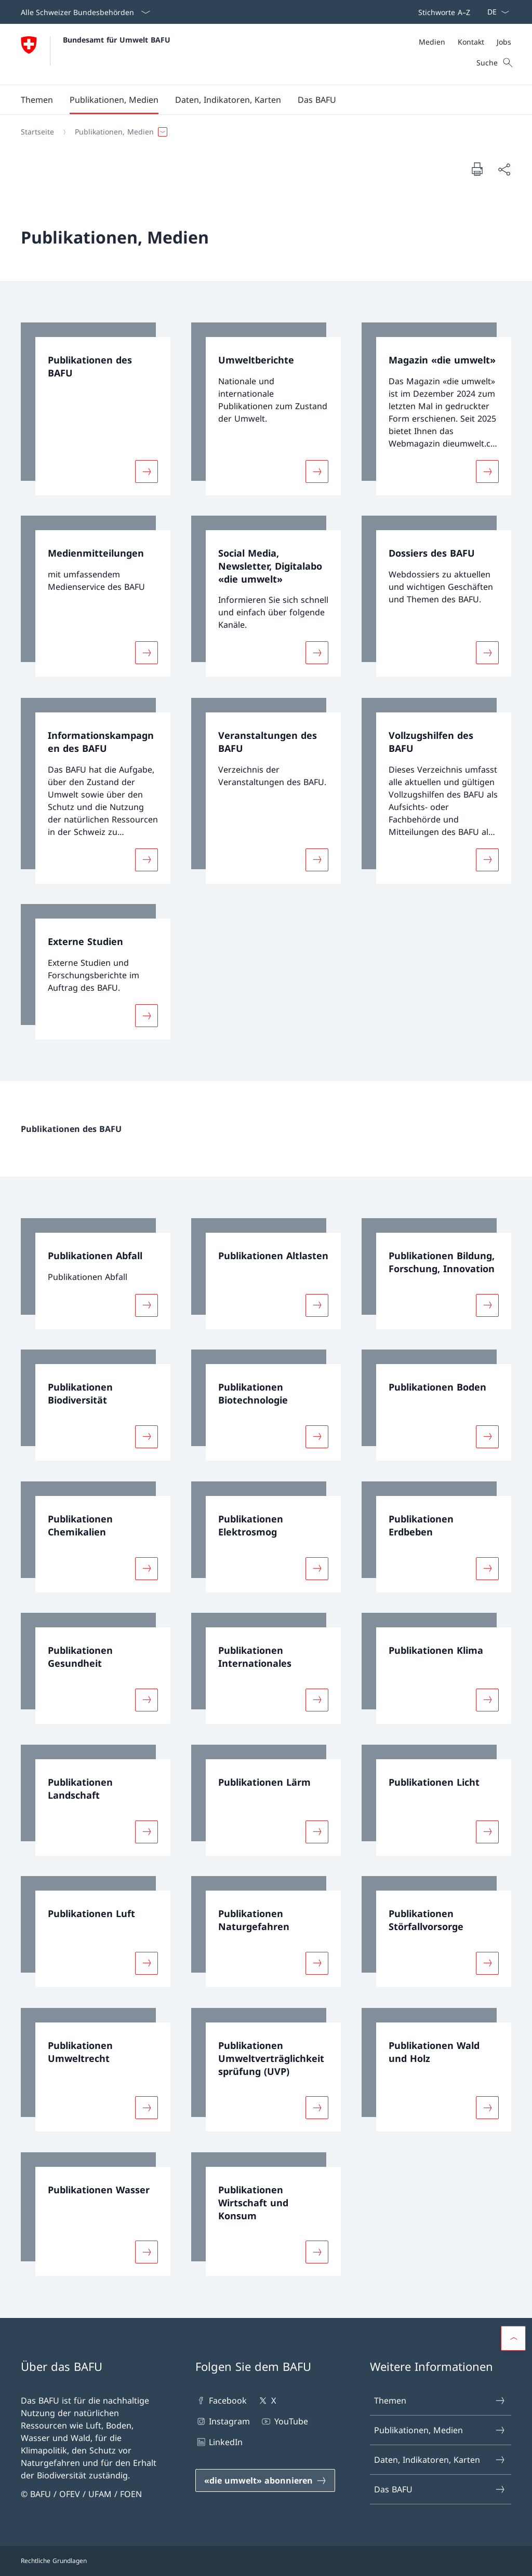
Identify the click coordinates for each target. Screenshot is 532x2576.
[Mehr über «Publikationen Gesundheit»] (146, 1700)
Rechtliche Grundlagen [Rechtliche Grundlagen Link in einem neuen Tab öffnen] (54, 2560)
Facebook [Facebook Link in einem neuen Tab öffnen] (221, 2400)
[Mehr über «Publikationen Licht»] (487, 1831)
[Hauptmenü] (257, 99)
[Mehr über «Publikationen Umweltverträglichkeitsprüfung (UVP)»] (316, 2107)
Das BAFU (440, 2489)
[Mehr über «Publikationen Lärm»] (316, 1831)
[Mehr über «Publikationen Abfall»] (146, 1304)
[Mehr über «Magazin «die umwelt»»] (487, 471)
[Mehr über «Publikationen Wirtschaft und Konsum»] (316, 2252)
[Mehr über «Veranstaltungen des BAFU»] (316, 859)
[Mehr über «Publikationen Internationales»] (316, 1700)
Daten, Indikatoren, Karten (440, 2459)
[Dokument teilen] (503, 169)
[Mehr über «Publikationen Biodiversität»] (146, 1436)
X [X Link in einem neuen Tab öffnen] (266, 2400)
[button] (36, 99)
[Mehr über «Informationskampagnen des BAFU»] (146, 859)
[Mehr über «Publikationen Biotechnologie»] (316, 1436)
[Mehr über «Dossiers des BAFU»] (487, 653)
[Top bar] (442, 12)
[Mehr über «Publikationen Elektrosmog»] (316, 1568)
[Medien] (432, 41)
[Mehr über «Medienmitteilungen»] (146, 653)
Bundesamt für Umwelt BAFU (116, 40)
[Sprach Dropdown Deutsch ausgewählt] (494, 12)
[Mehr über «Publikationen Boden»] (487, 1436)
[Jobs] (503, 41)
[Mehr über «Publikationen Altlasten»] (316, 1304)
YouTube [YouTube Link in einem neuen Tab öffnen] (284, 2421)
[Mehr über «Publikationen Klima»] (487, 1700)
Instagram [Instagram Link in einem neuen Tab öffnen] (222, 2421)
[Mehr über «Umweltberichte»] (316, 471)
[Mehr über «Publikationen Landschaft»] (146, 1831)
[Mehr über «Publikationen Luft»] (146, 1963)
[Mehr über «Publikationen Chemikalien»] (146, 1568)
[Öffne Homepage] (95, 54)
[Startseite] (37, 132)
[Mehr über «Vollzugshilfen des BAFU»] (487, 859)
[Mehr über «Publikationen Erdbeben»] (487, 1568)
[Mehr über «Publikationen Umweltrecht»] (146, 2107)
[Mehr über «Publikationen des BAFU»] (146, 471)
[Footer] (266, 2561)
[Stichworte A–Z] (442, 12)
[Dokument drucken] (476, 168)
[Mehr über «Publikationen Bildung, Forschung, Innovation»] (487, 1304)
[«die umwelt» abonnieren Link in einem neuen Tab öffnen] (265, 2480)
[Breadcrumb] (261, 132)
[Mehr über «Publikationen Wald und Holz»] (487, 2107)
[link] (95, 408)
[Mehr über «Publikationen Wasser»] (146, 2252)
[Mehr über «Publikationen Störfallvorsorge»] (487, 1963)
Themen (440, 2400)
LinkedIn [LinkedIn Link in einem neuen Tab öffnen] (219, 2442)
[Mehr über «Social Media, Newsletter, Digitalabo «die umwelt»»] (316, 653)
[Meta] (465, 41)
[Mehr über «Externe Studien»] (146, 1015)
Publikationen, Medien (440, 2430)
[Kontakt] (470, 41)
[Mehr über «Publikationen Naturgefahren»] (316, 1963)
